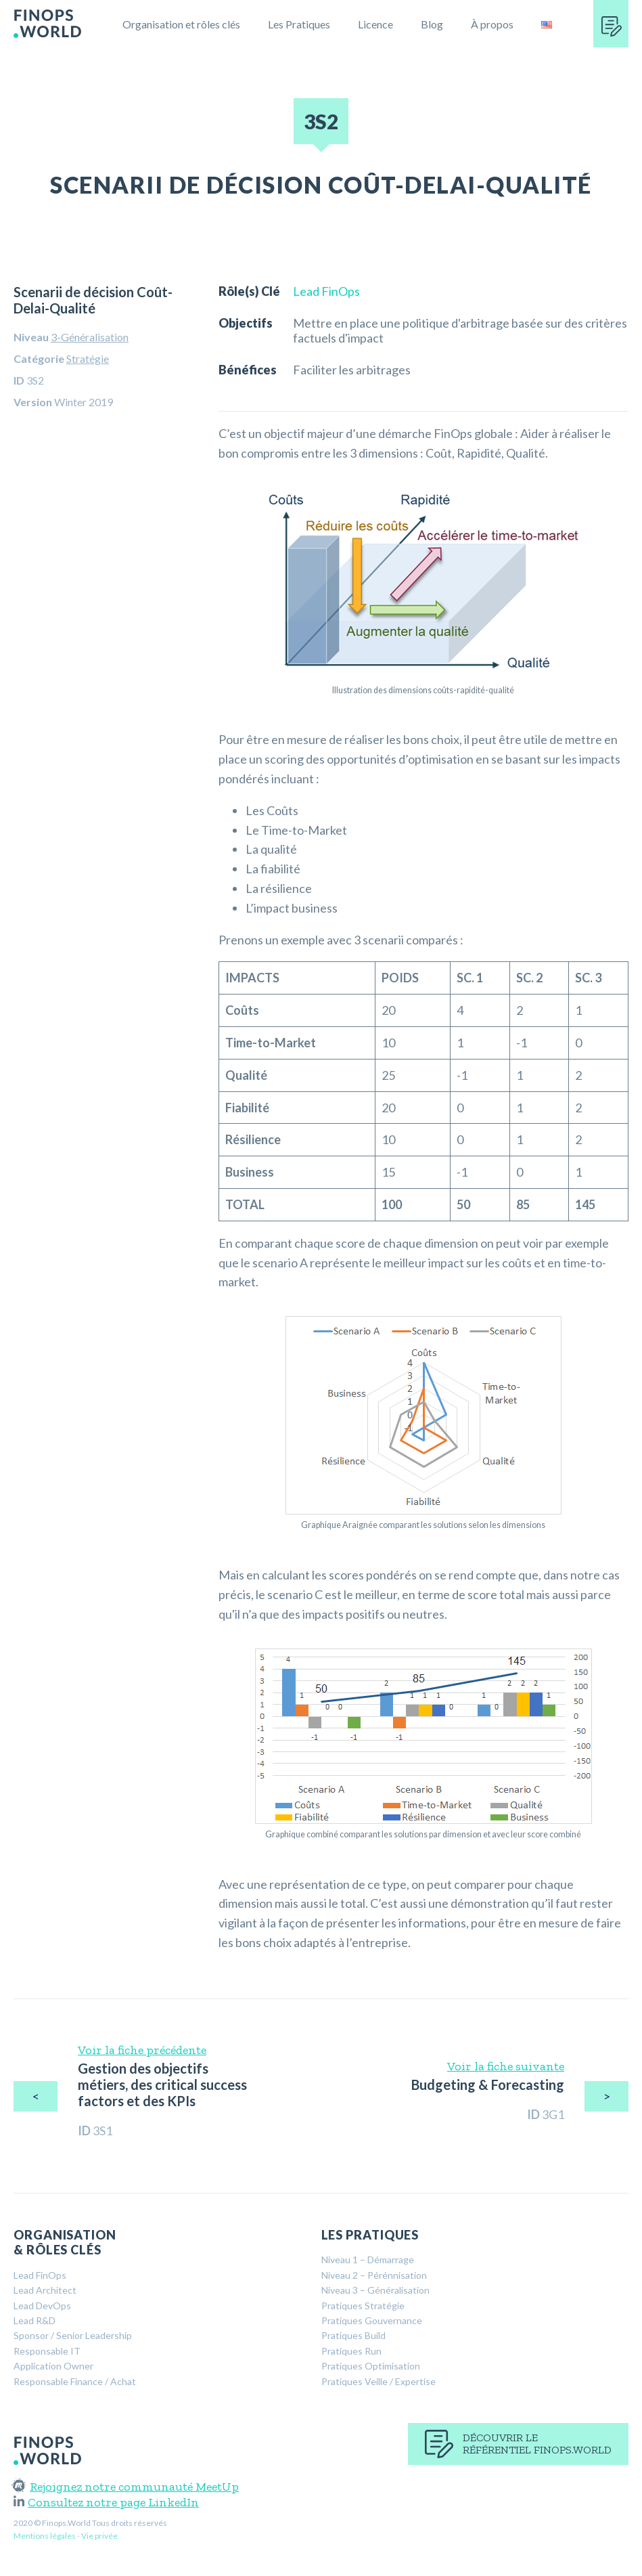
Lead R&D (34, 2320)
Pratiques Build (353, 2335)
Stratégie (87, 358)
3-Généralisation (90, 336)
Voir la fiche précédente (142, 2050)
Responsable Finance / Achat (75, 2381)
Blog (432, 24)
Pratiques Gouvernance (371, 2320)
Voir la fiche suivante (505, 2066)
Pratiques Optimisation (370, 2366)
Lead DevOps (42, 2305)
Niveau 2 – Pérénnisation (374, 2275)
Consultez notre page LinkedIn (106, 2502)
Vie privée (99, 2536)
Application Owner (53, 2366)
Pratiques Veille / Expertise (378, 2381)
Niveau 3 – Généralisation (375, 2290)
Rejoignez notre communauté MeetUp (126, 2486)
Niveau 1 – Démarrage (367, 2259)
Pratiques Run (351, 2351)
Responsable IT (47, 2351)
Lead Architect (45, 2290)
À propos (492, 24)
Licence (375, 24)
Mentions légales (45, 2536)
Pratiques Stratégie (363, 2305)
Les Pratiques (299, 24)
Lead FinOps (326, 291)
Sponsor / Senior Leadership (73, 2335)
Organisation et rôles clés (181, 24)
